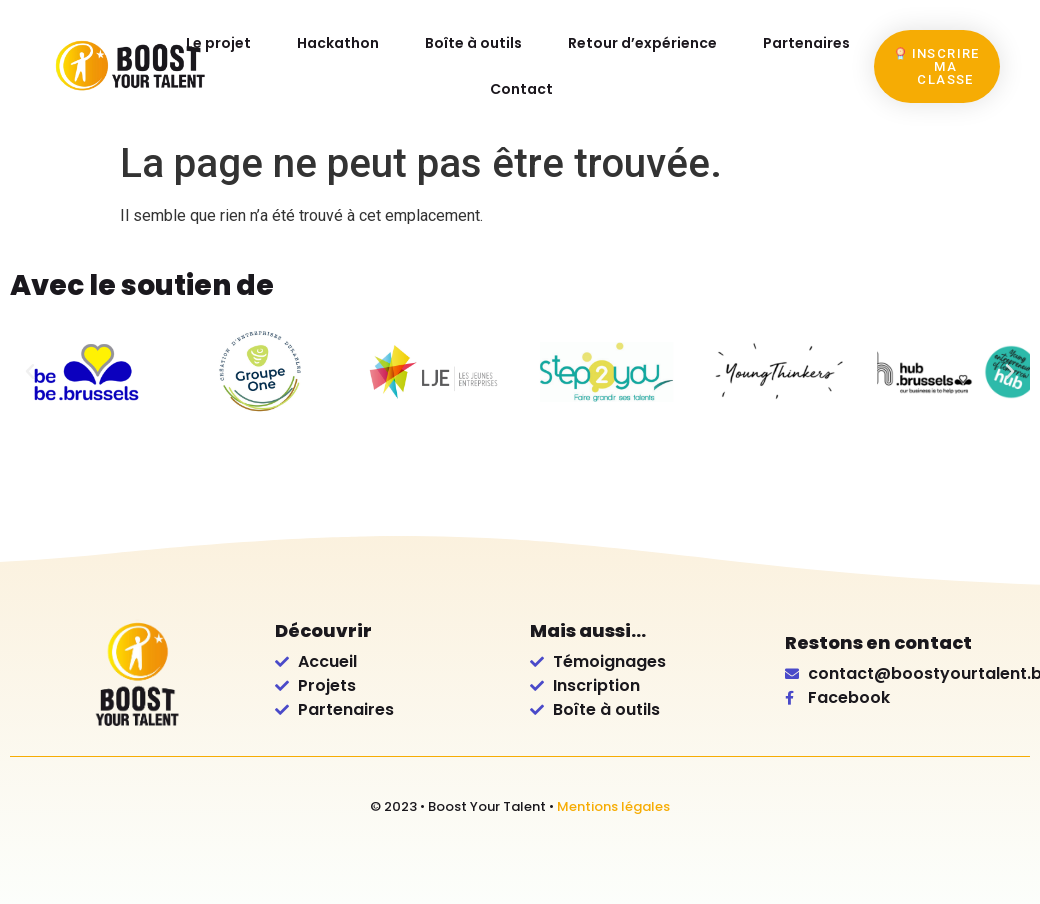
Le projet (219, 43)
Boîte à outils (473, 43)
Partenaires (806, 43)
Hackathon (339, 43)
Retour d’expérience (642, 43)
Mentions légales (613, 806)
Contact (521, 89)
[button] (30, 372)
